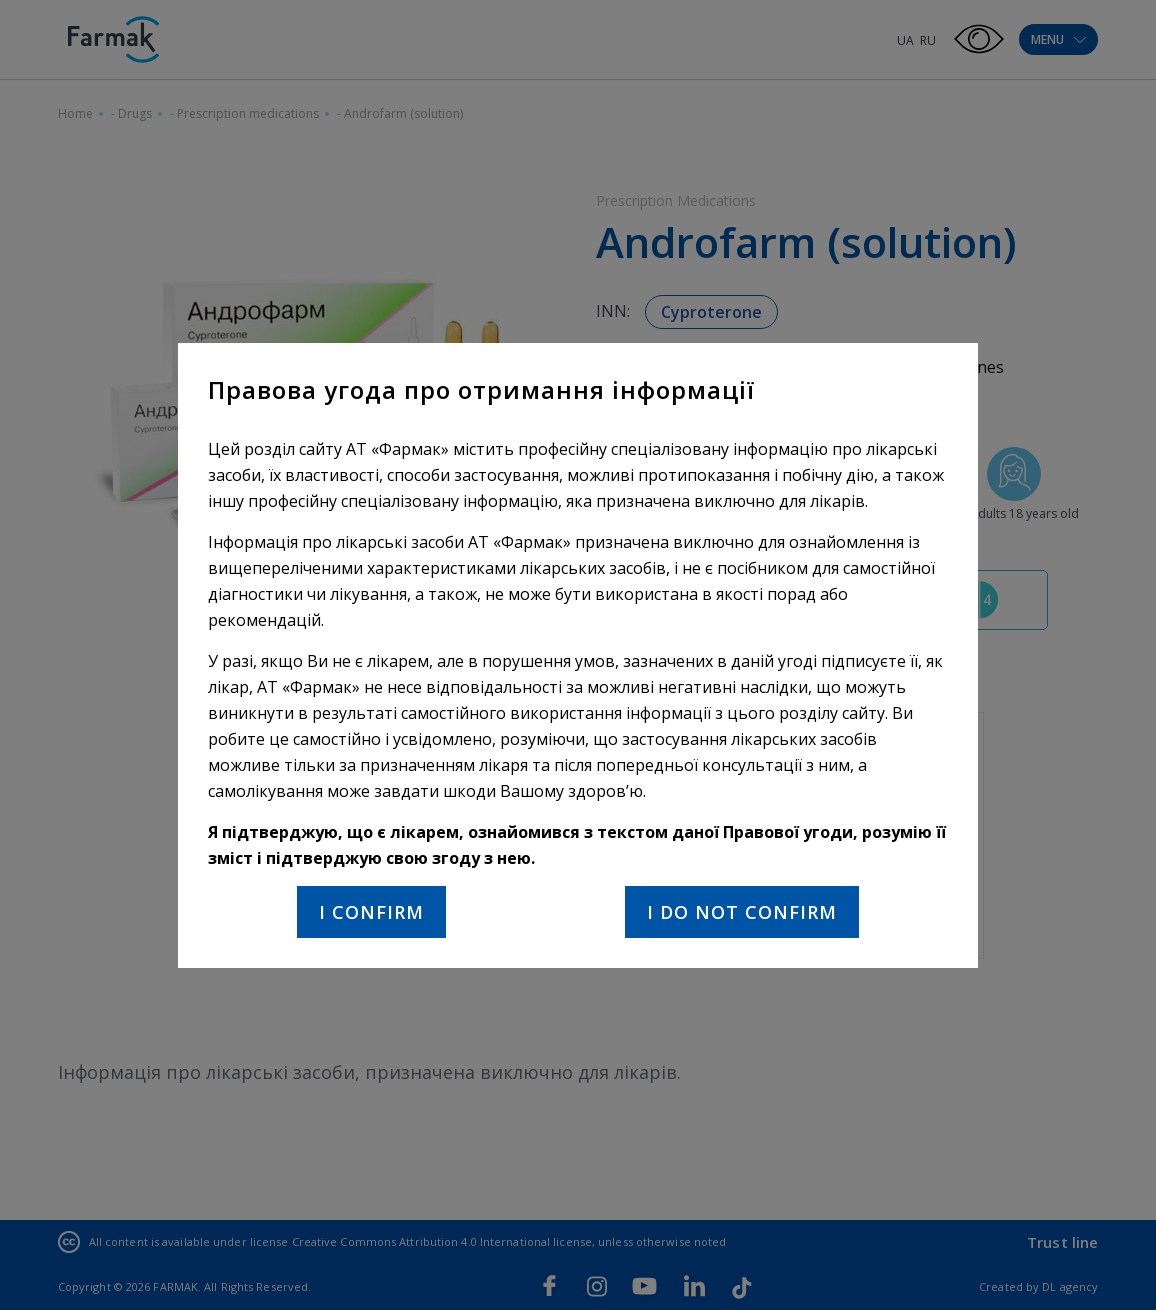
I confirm (371, 912)
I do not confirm (742, 912)
